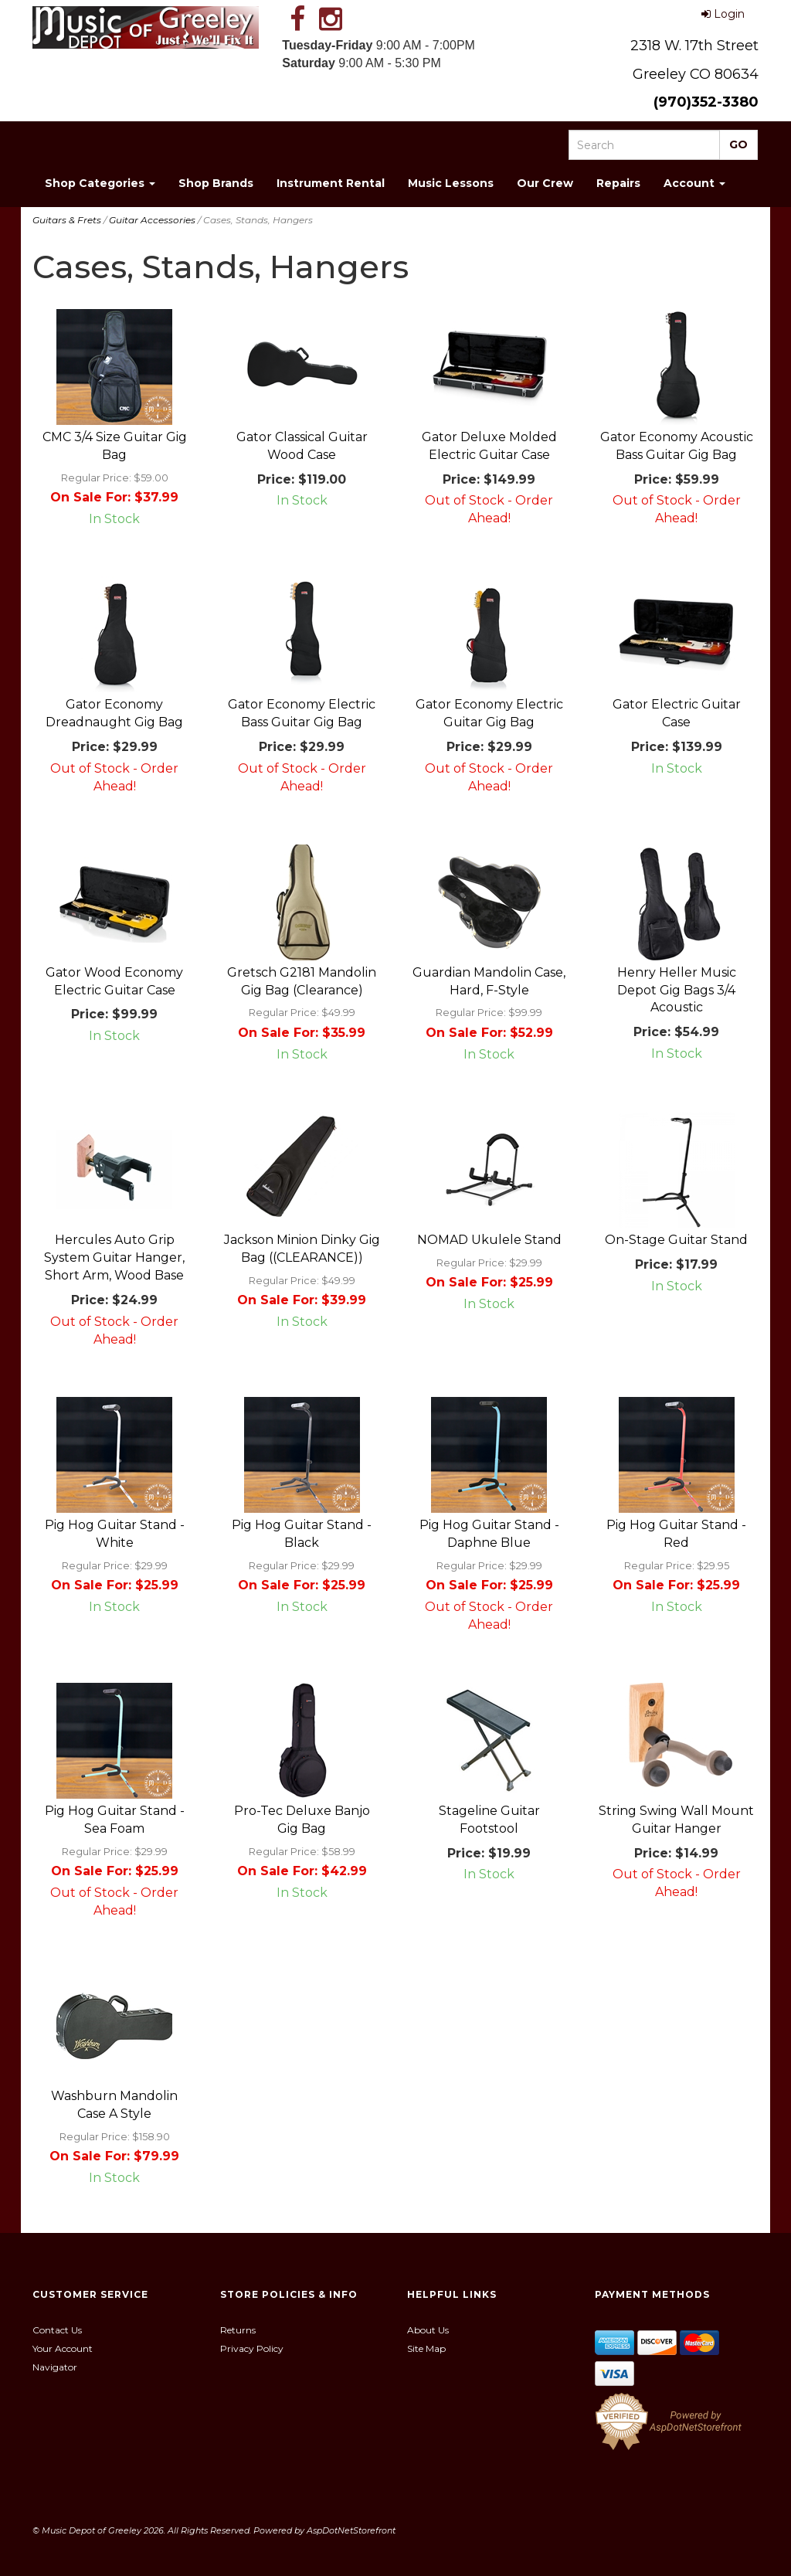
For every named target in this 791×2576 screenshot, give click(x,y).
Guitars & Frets (66, 220)
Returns (238, 2330)
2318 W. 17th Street (694, 45)
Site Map (426, 2348)
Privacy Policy (251, 2348)
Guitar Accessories (152, 220)
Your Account (62, 2348)
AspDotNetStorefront (351, 2530)
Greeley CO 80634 (696, 74)
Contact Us (57, 2330)
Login (723, 14)
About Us (428, 2330)
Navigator (54, 2367)
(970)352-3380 (706, 101)
